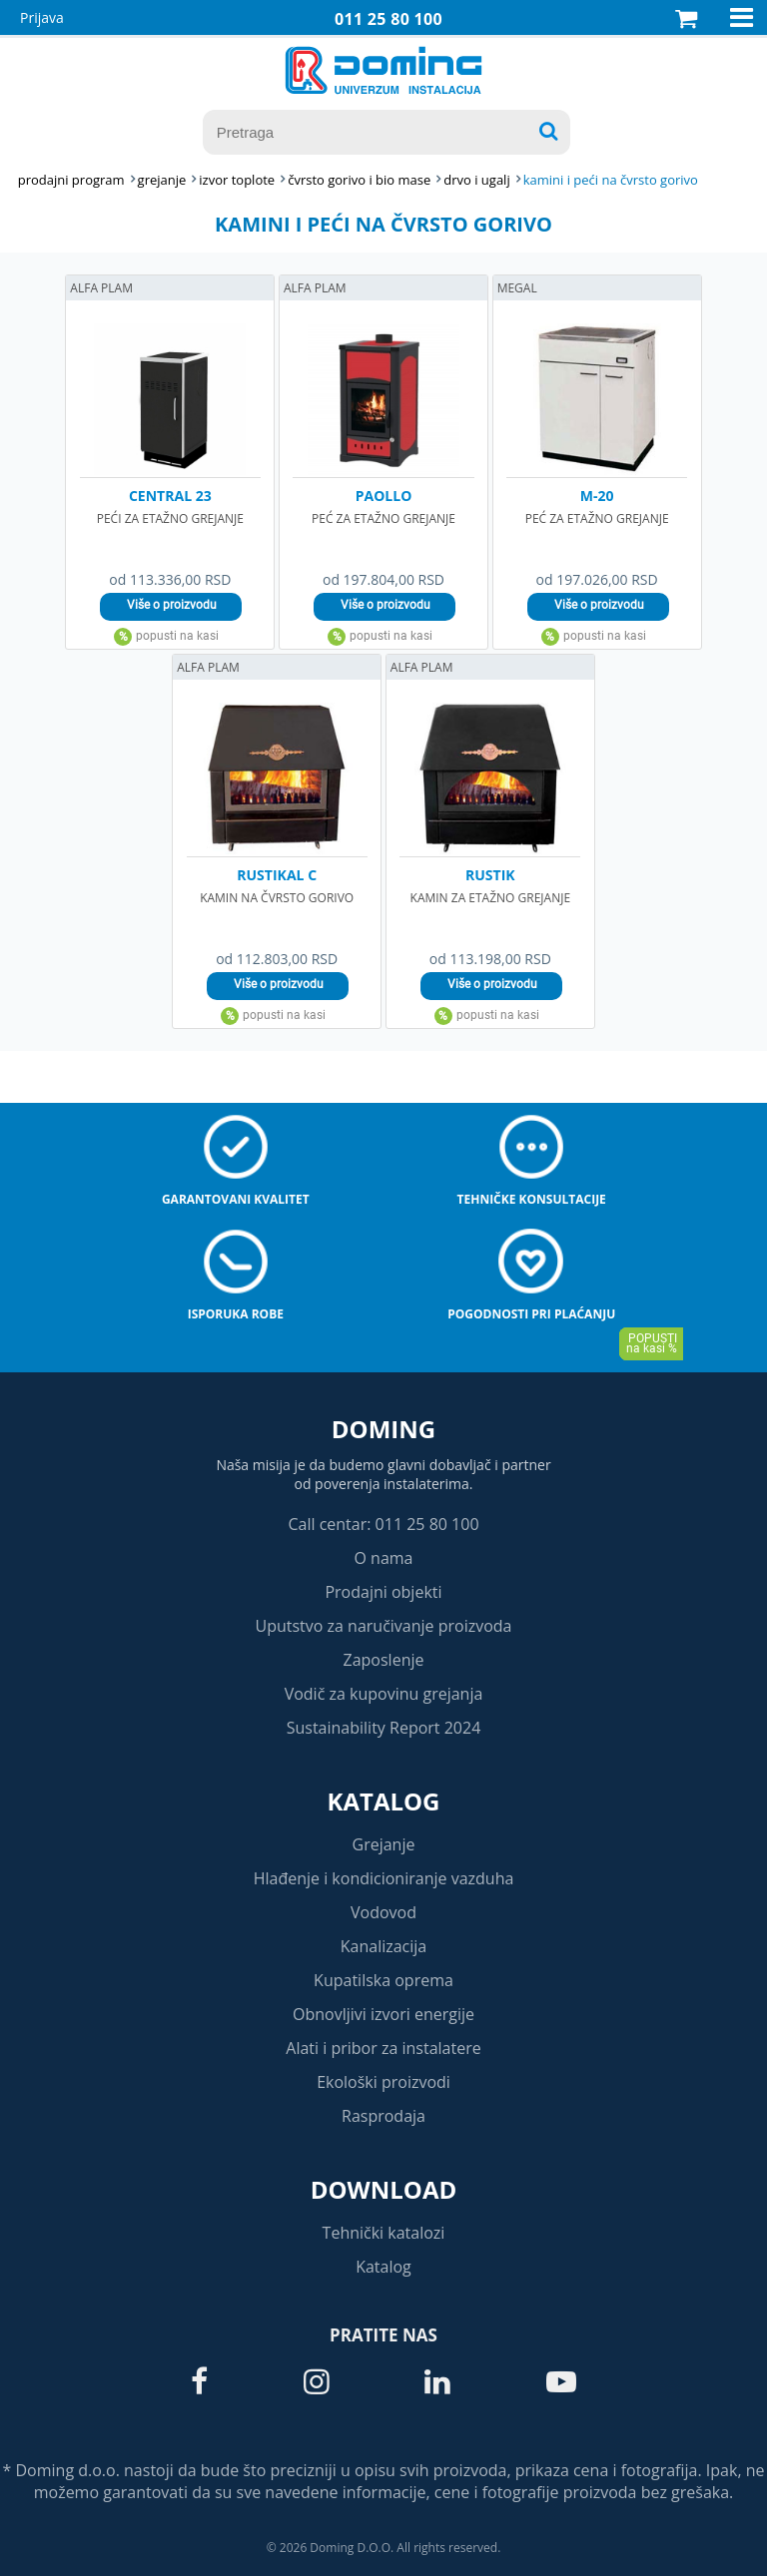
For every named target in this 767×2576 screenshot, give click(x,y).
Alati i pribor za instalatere (383, 2048)
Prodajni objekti (383, 1592)
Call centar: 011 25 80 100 (383, 1524)
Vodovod (383, 1912)
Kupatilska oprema (383, 1980)
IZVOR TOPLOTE (237, 180)
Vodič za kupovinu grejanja (384, 1694)
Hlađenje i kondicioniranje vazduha (384, 1878)
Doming (383, 1428)
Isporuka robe (236, 1313)
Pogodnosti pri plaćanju (531, 1313)
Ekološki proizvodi (383, 2082)
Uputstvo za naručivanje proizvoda (383, 1626)
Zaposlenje (384, 1660)
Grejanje (384, 1844)
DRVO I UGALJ (476, 180)
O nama (383, 1558)
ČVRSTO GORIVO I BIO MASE (359, 180)
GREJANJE (162, 180)
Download (384, 2189)
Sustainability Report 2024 (384, 1728)
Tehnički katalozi (384, 2233)
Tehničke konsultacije (531, 1199)
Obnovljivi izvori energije (383, 2014)
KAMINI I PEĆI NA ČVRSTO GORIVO (610, 180)
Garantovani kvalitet (236, 1199)
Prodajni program (71, 180)
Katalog (384, 1801)
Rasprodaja (383, 2116)
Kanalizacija (384, 1946)
